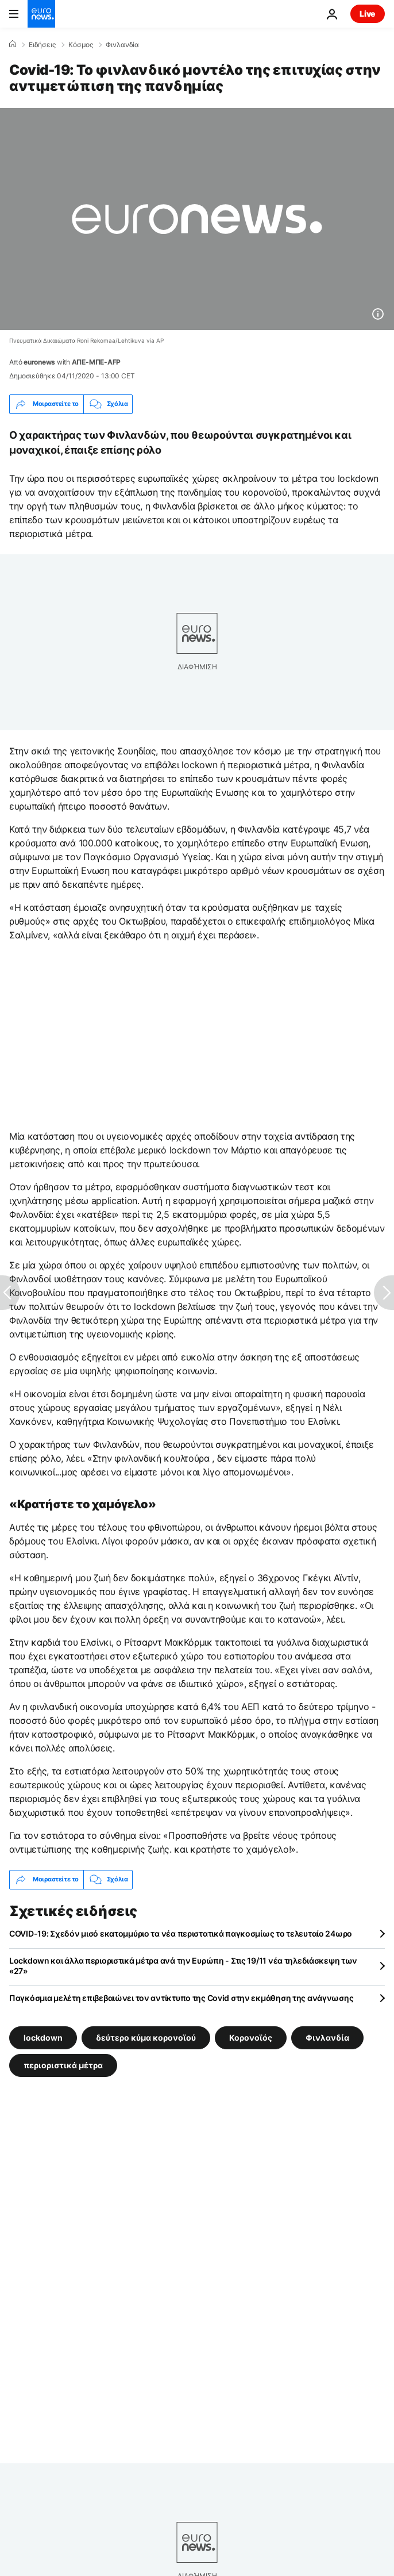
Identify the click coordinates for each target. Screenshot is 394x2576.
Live (368, 13)
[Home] (12, 44)
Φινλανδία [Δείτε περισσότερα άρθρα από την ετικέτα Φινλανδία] (327, 2037)
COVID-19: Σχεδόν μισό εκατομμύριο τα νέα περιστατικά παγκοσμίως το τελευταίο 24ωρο (180, 1933)
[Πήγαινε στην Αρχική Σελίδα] (41, 14)
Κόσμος (80, 44)
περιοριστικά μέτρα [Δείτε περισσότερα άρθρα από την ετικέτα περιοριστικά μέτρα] (63, 2064)
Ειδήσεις (42, 44)
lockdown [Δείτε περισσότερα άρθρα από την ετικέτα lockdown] (43, 2037)
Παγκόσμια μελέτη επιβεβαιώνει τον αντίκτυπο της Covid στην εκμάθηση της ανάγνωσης (181, 1998)
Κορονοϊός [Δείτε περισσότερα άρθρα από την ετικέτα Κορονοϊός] (250, 2037)
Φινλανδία (122, 44)
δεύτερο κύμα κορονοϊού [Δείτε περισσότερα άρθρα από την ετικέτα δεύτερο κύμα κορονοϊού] (146, 2037)
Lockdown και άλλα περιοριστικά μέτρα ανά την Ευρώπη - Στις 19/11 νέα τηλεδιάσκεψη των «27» (183, 1966)
